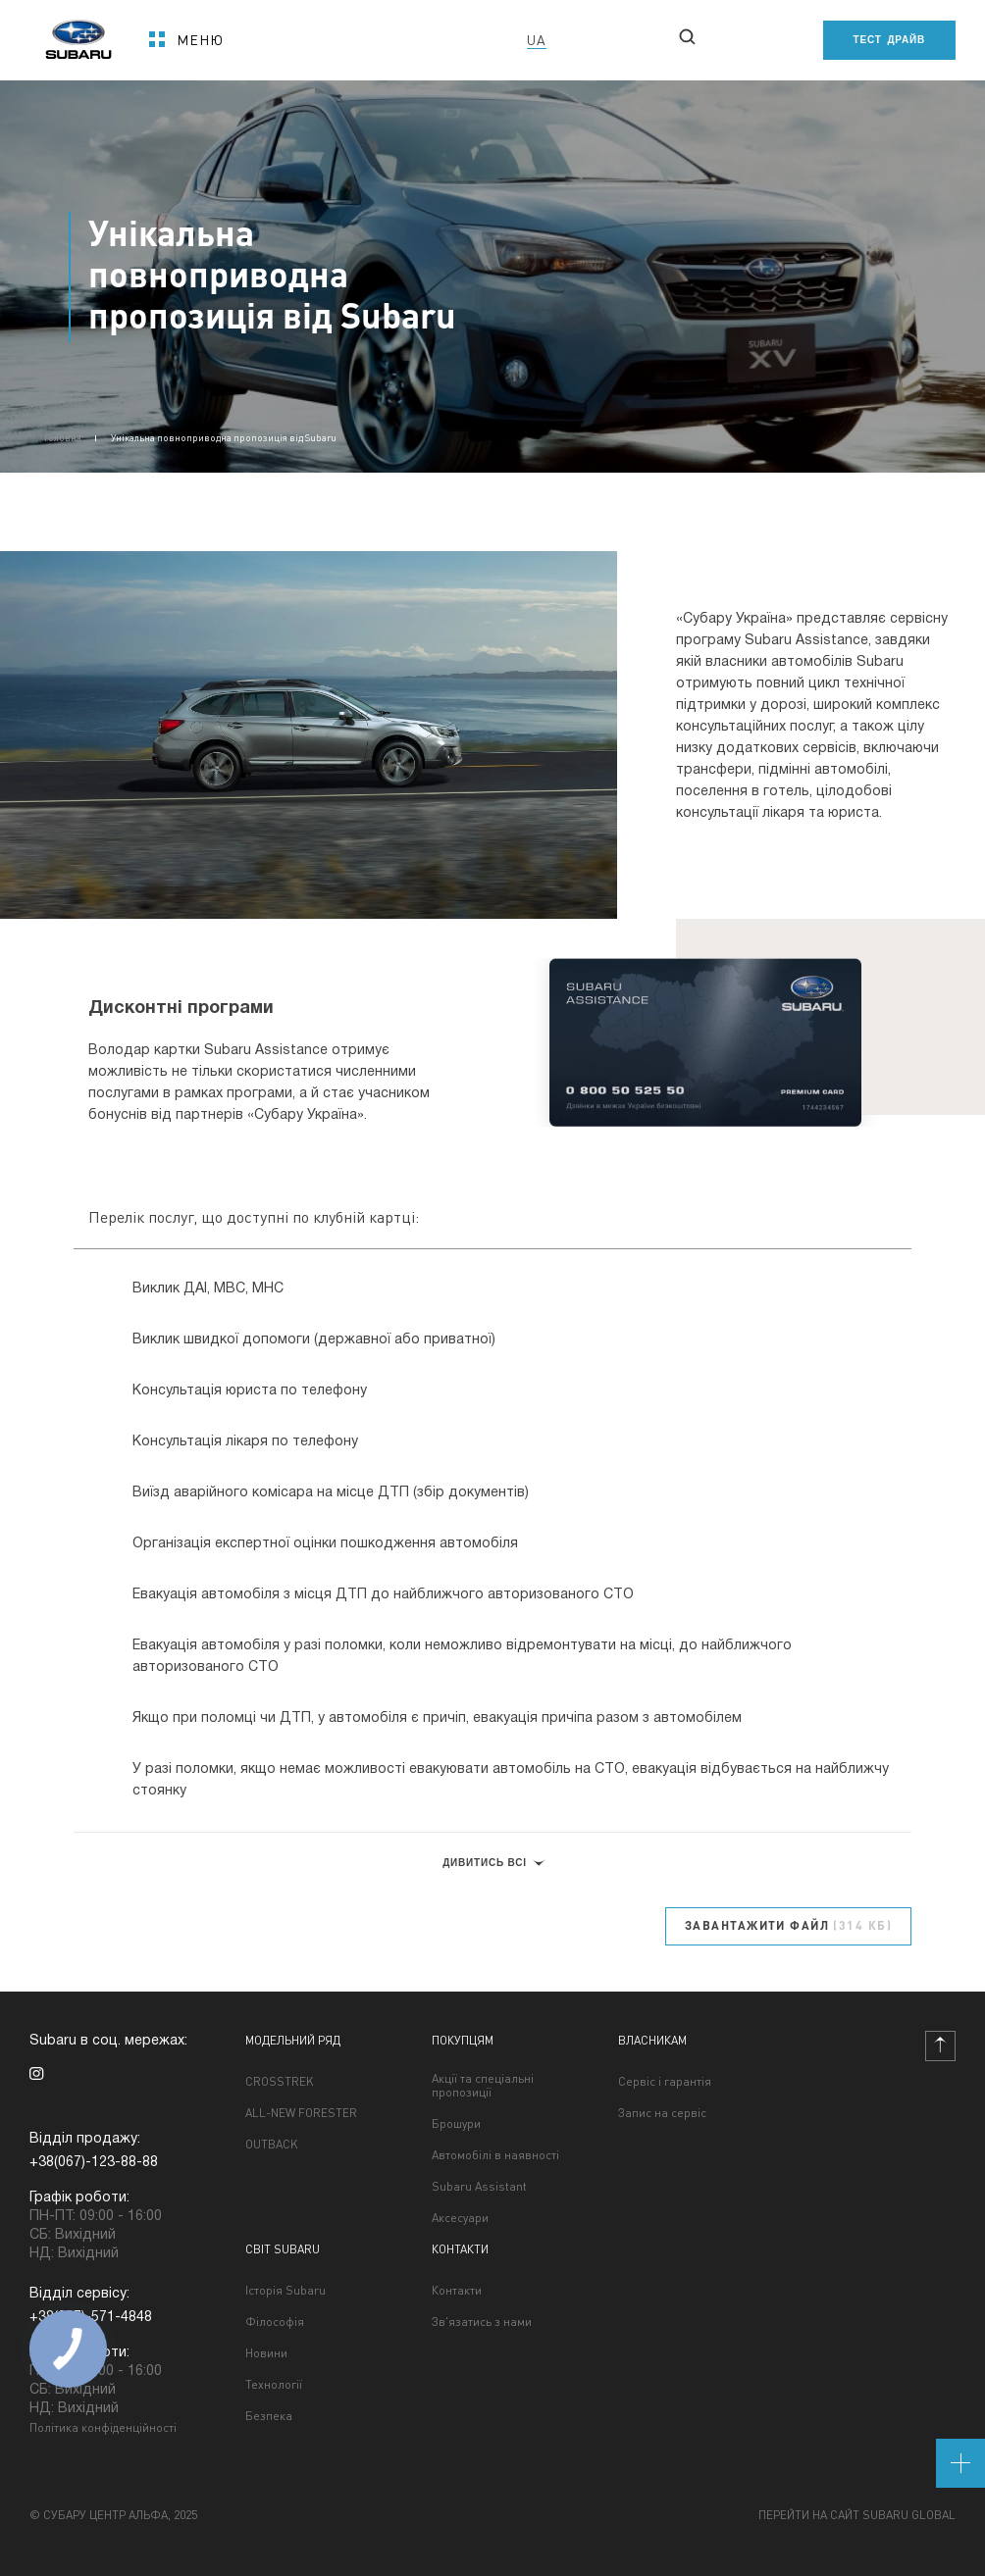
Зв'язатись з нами (482, 2322)
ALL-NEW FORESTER (301, 2113)
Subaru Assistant (479, 2187)
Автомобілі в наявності (495, 2155)
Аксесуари (460, 2218)
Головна (62, 437)
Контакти (457, 2291)
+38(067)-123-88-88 (93, 2162)
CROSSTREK (279, 2082)
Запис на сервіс (662, 2113)
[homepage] (78, 33)
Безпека (268, 2416)
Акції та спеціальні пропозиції (483, 2085)
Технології (273, 2385)
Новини (266, 2353)
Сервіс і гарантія (664, 2082)
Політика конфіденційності (103, 2427)
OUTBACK (271, 2144)
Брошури (456, 2124)
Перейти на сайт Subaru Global (857, 2515)
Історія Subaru (285, 2291)
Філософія (274, 2322)
